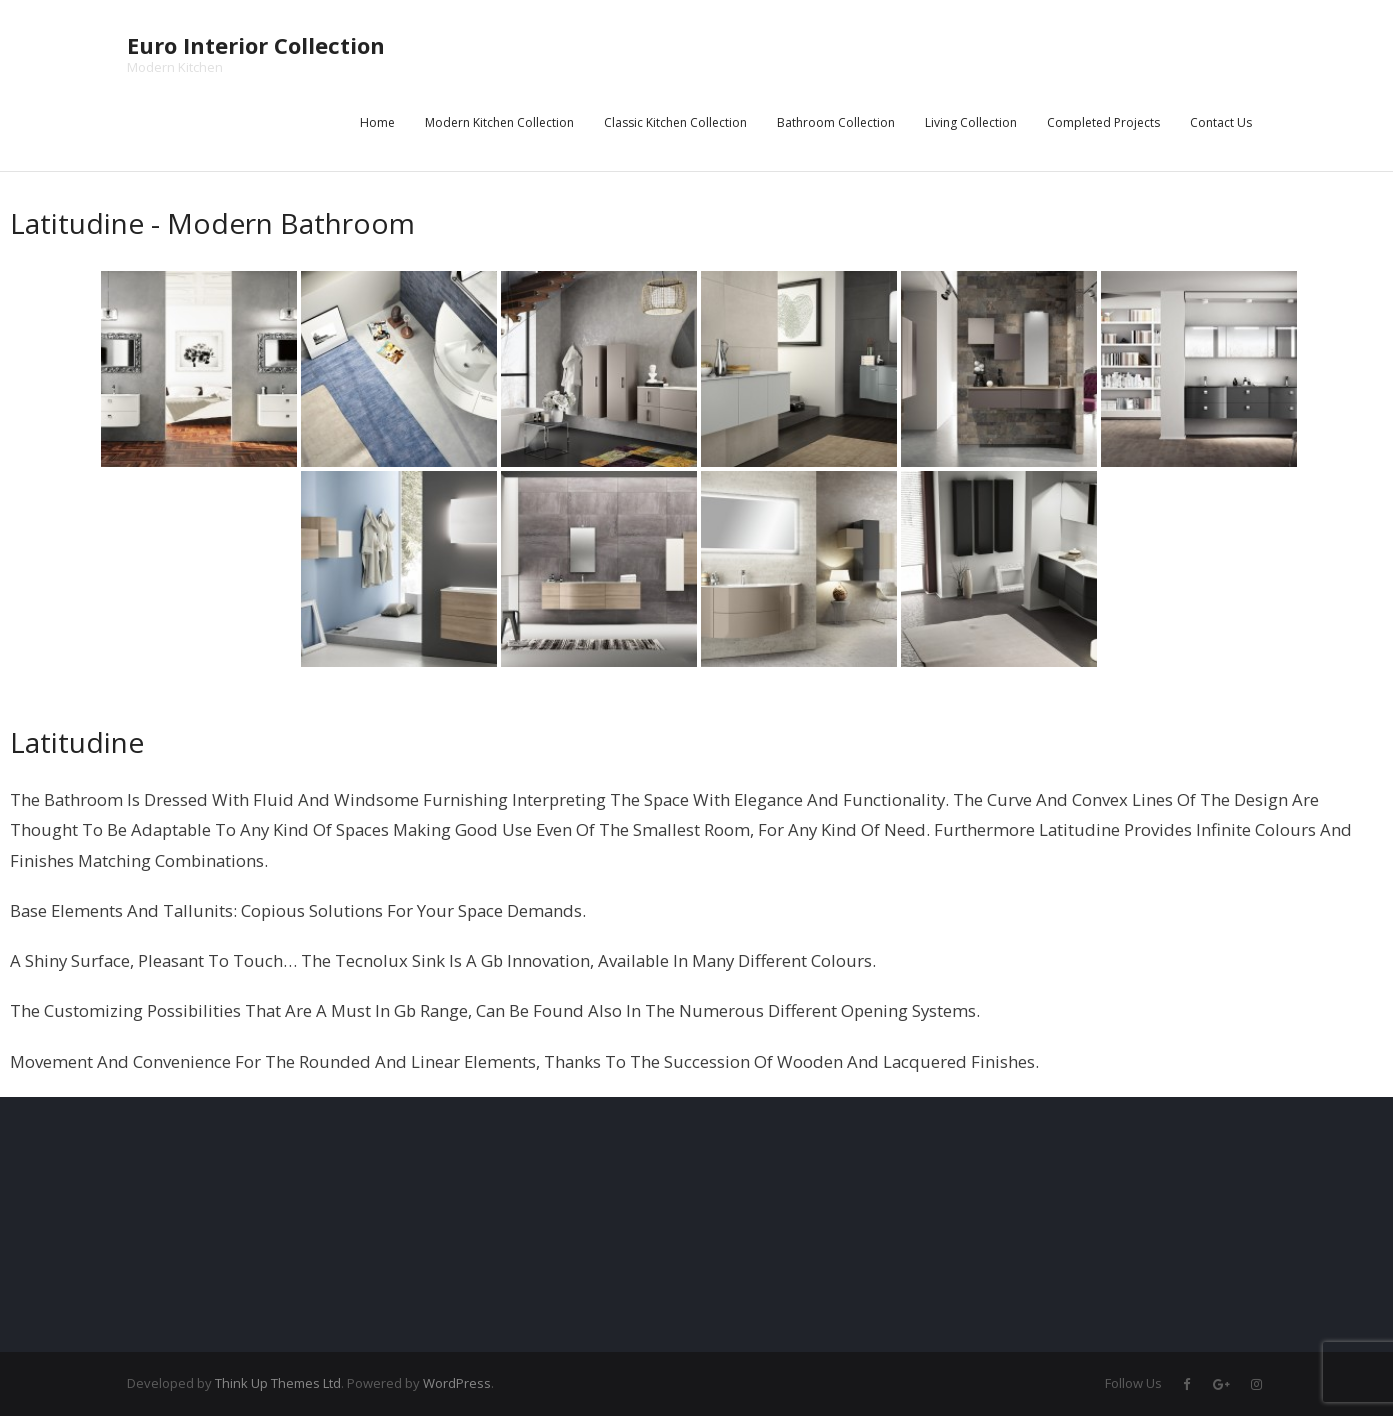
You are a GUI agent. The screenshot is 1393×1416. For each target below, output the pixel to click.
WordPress (457, 1383)
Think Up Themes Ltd (278, 1383)
